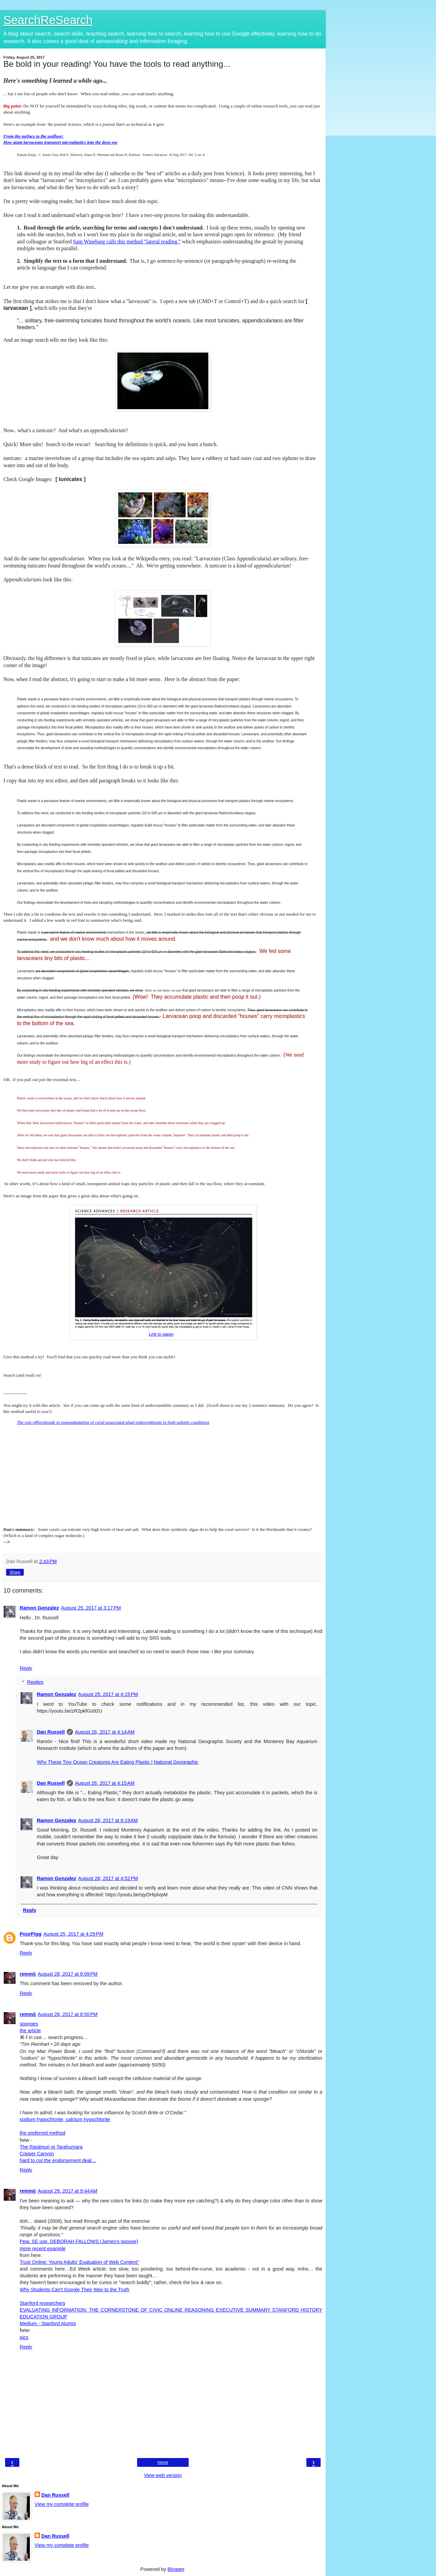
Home (162, 2462)
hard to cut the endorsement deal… (58, 2160)
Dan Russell (50, 1732)
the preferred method (42, 2133)
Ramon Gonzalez (39, 1608)
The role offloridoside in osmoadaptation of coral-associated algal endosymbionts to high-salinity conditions (113, 1422)
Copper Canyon (37, 2153)
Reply (26, 1668)
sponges (29, 2023)
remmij (28, 1974)
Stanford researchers (42, 2303)
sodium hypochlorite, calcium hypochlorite (65, 2119)
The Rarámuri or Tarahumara (51, 2147)
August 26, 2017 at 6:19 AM (108, 1820)
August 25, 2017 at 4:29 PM (73, 1934)
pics (24, 2337)
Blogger (176, 2569)
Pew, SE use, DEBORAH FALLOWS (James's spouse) (79, 2241)
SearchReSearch (48, 20)
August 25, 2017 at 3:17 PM (91, 1608)
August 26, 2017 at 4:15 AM (105, 1783)
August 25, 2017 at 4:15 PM (108, 1694)
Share (15, 1572)
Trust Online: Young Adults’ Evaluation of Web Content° (79, 2262)
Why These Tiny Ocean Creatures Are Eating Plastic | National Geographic (117, 1762)
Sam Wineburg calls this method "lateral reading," (127, 241)
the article (30, 2030)
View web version (163, 2475)
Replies (35, 1682)
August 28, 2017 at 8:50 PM (67, 2014)
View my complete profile (62, 2504)
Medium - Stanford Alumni (48, 2323)
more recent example (42, 2248)
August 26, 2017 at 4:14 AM (105, 1732)
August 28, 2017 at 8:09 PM (67, 1974)
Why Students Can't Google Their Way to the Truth (74, 2289)
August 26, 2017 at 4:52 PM (108, 1878)
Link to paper (161, 1334)
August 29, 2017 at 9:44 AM (67, 2191)
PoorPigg (30, 1934)
